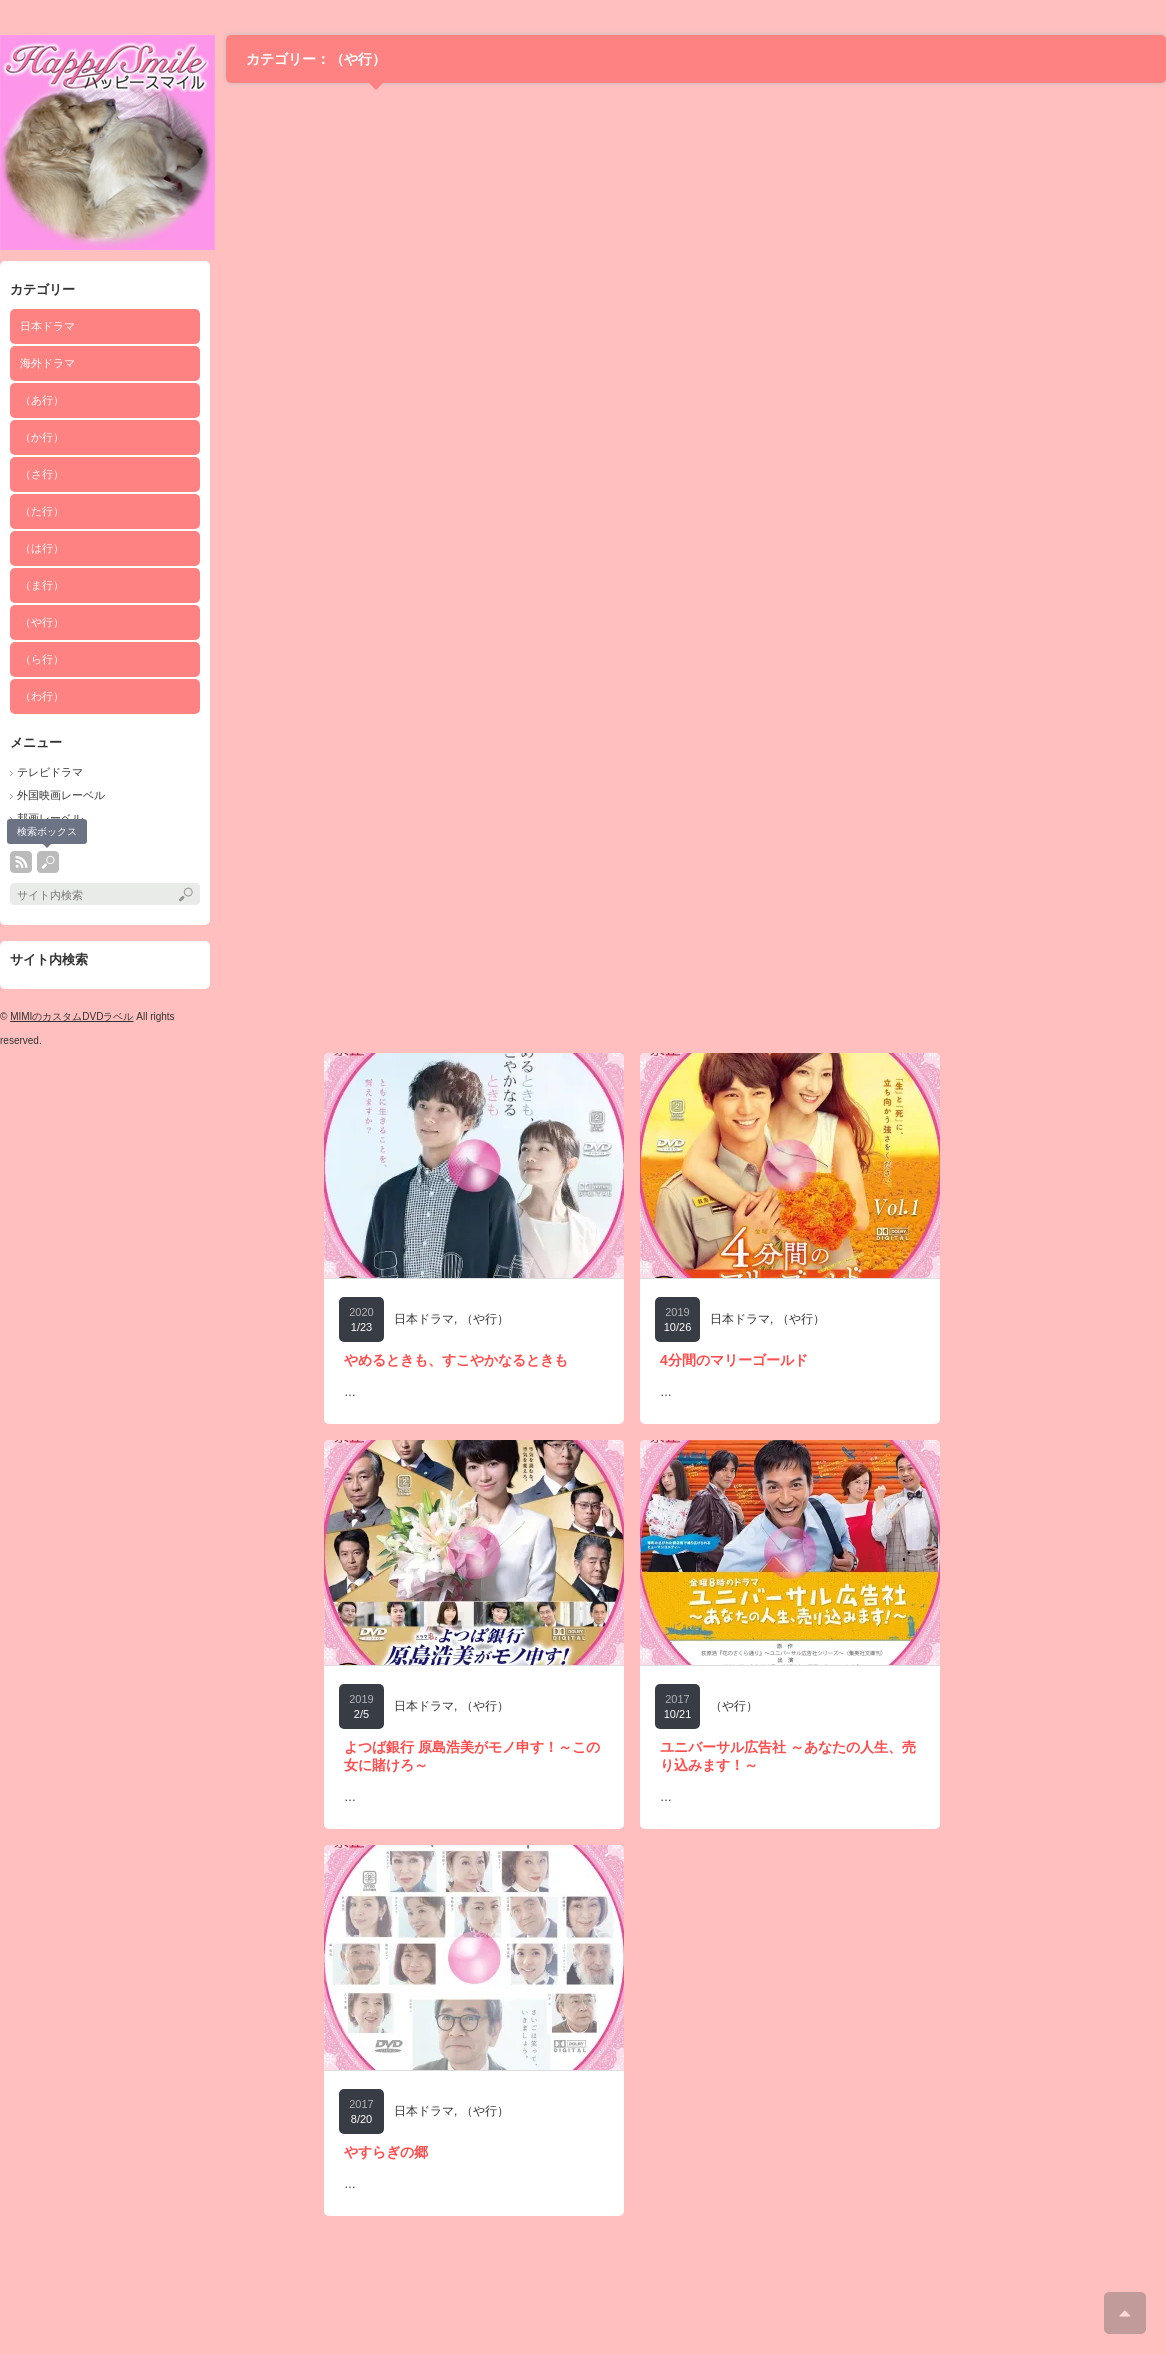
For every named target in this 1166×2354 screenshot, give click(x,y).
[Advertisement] (187, 1240)
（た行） (42, 511)
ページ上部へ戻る (1125, 2313)
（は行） (42, 548)
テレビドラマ (50, 772)
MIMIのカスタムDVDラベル (71, 1016)
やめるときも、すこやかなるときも (456, 1360)
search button (48, 862)
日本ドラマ (47, 326)
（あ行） (42, 400)
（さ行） (42, 474)
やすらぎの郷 (386, 2152)
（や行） (42, 622)
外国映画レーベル (61, 795)
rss (21, 862)
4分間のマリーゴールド (734, 1360)
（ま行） (42, 585)
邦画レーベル (50, 818)
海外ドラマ (47, 363)
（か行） (42, 437)
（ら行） (42, 659)
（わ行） (42, 696)
